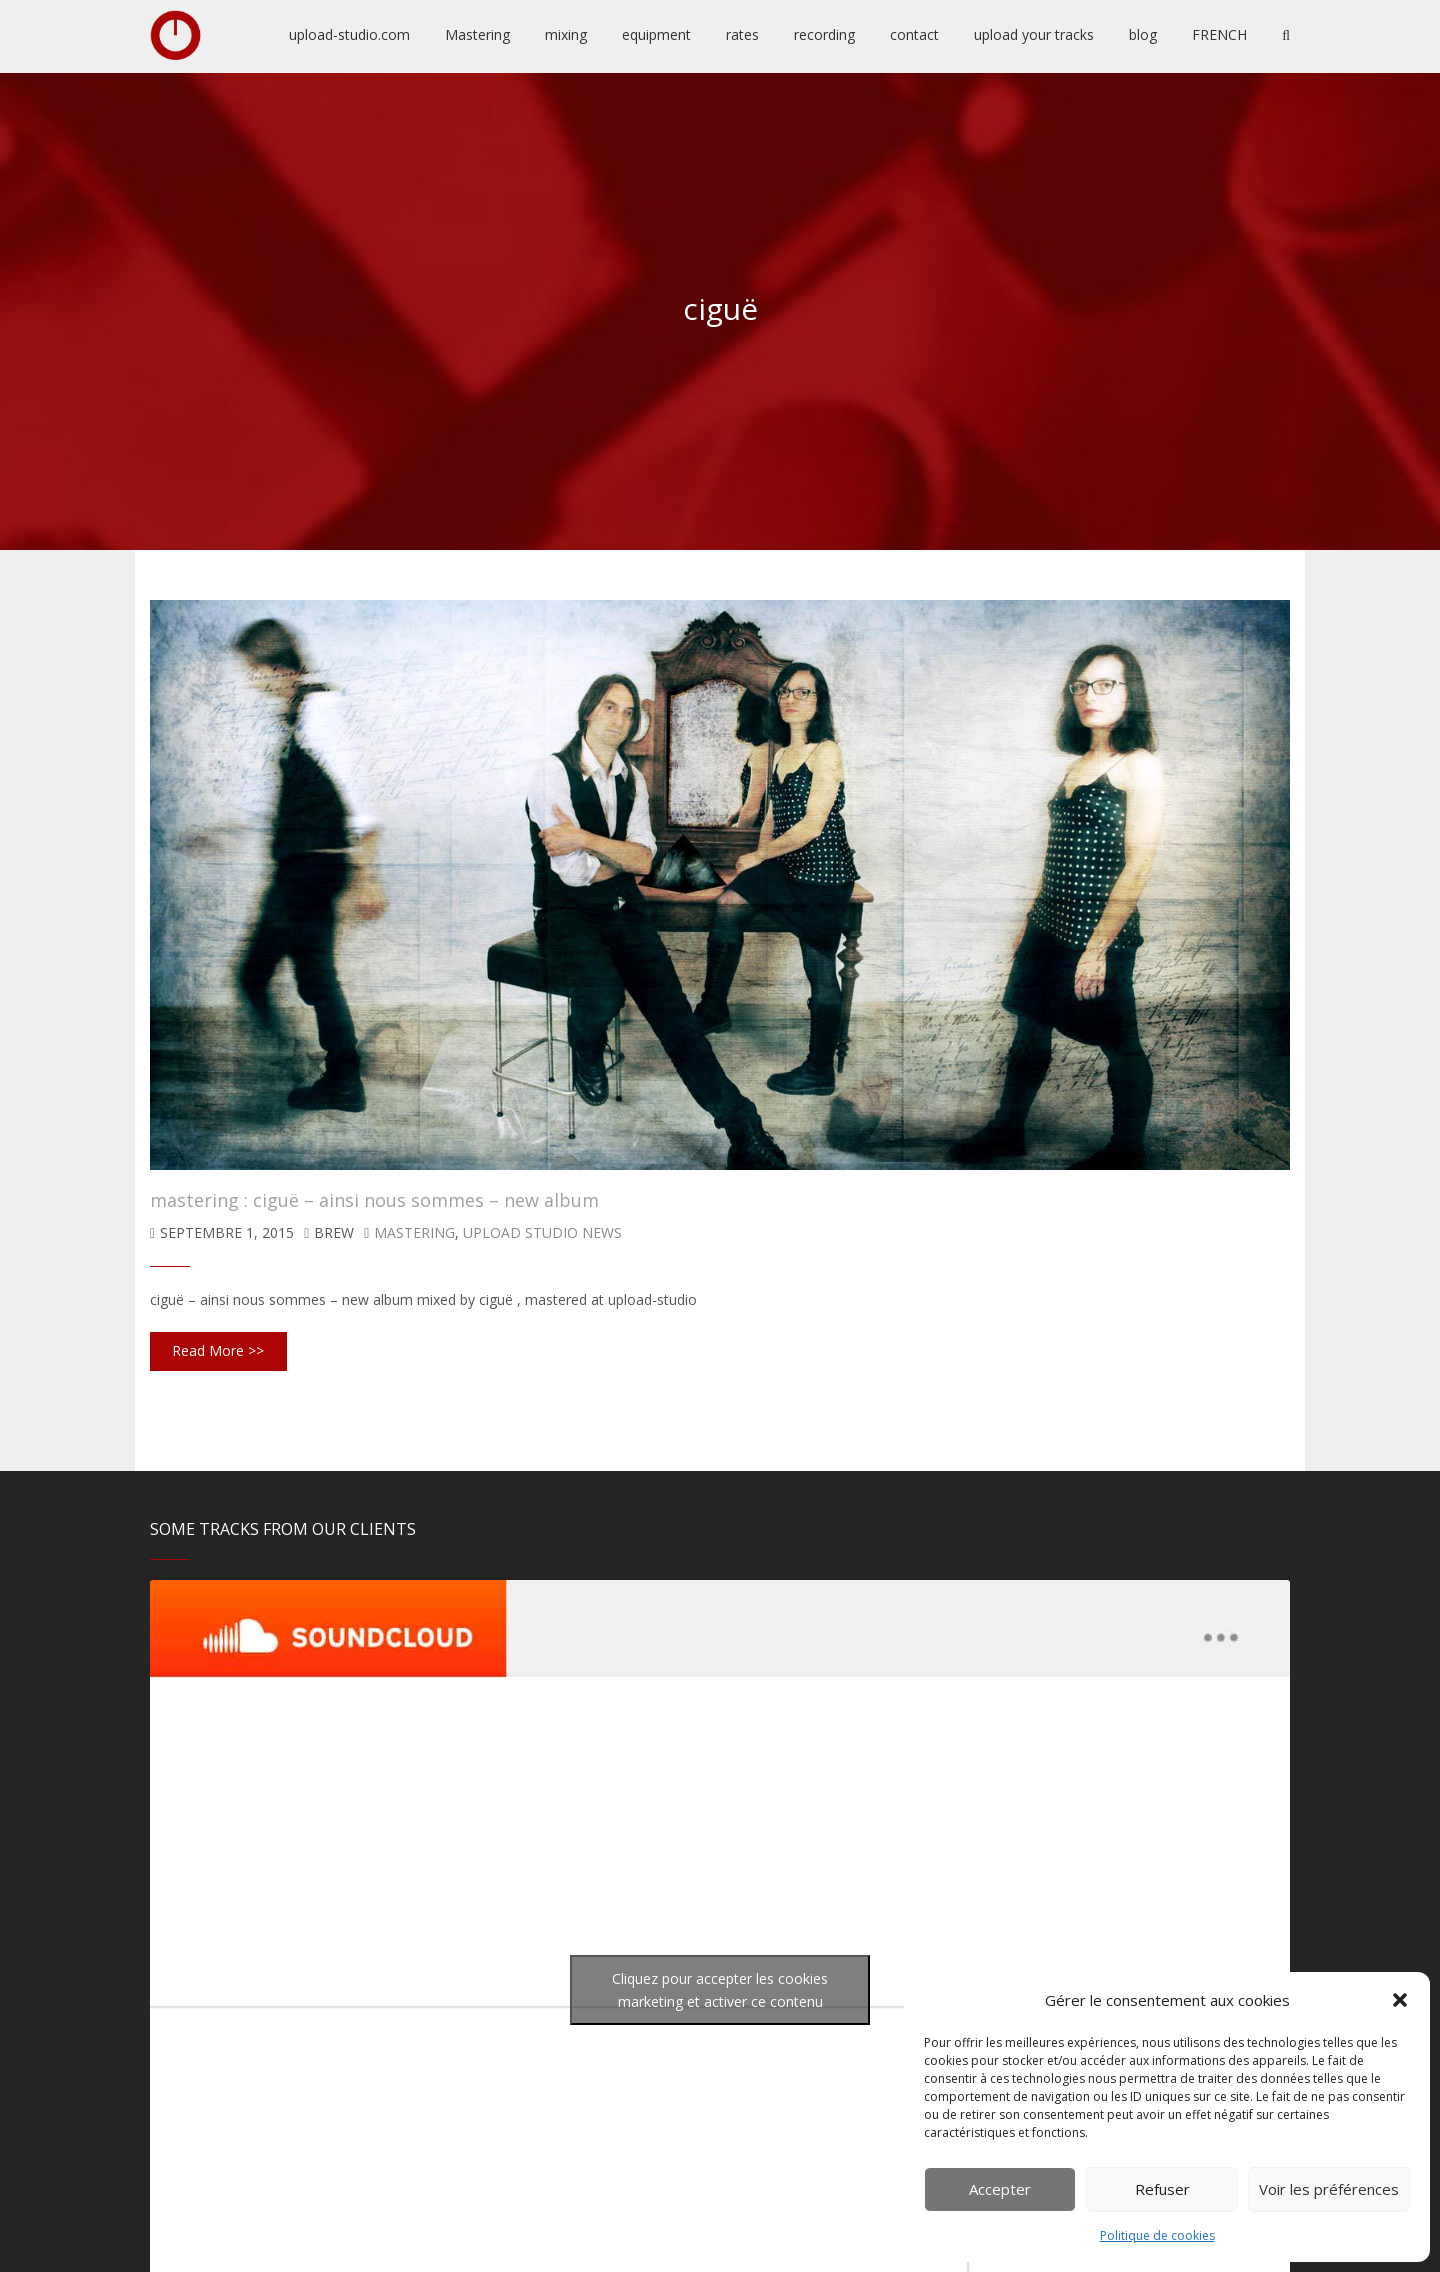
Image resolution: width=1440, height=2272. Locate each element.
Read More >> (218, 1350)
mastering (414, 1232)
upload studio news (542, 1232)
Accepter (1000, 2189)
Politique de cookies (1157, 2235)
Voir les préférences (1329, 2189)
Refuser (1162, 2189)
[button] (1400, 2000)
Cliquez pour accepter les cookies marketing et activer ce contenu (720, 1990)
